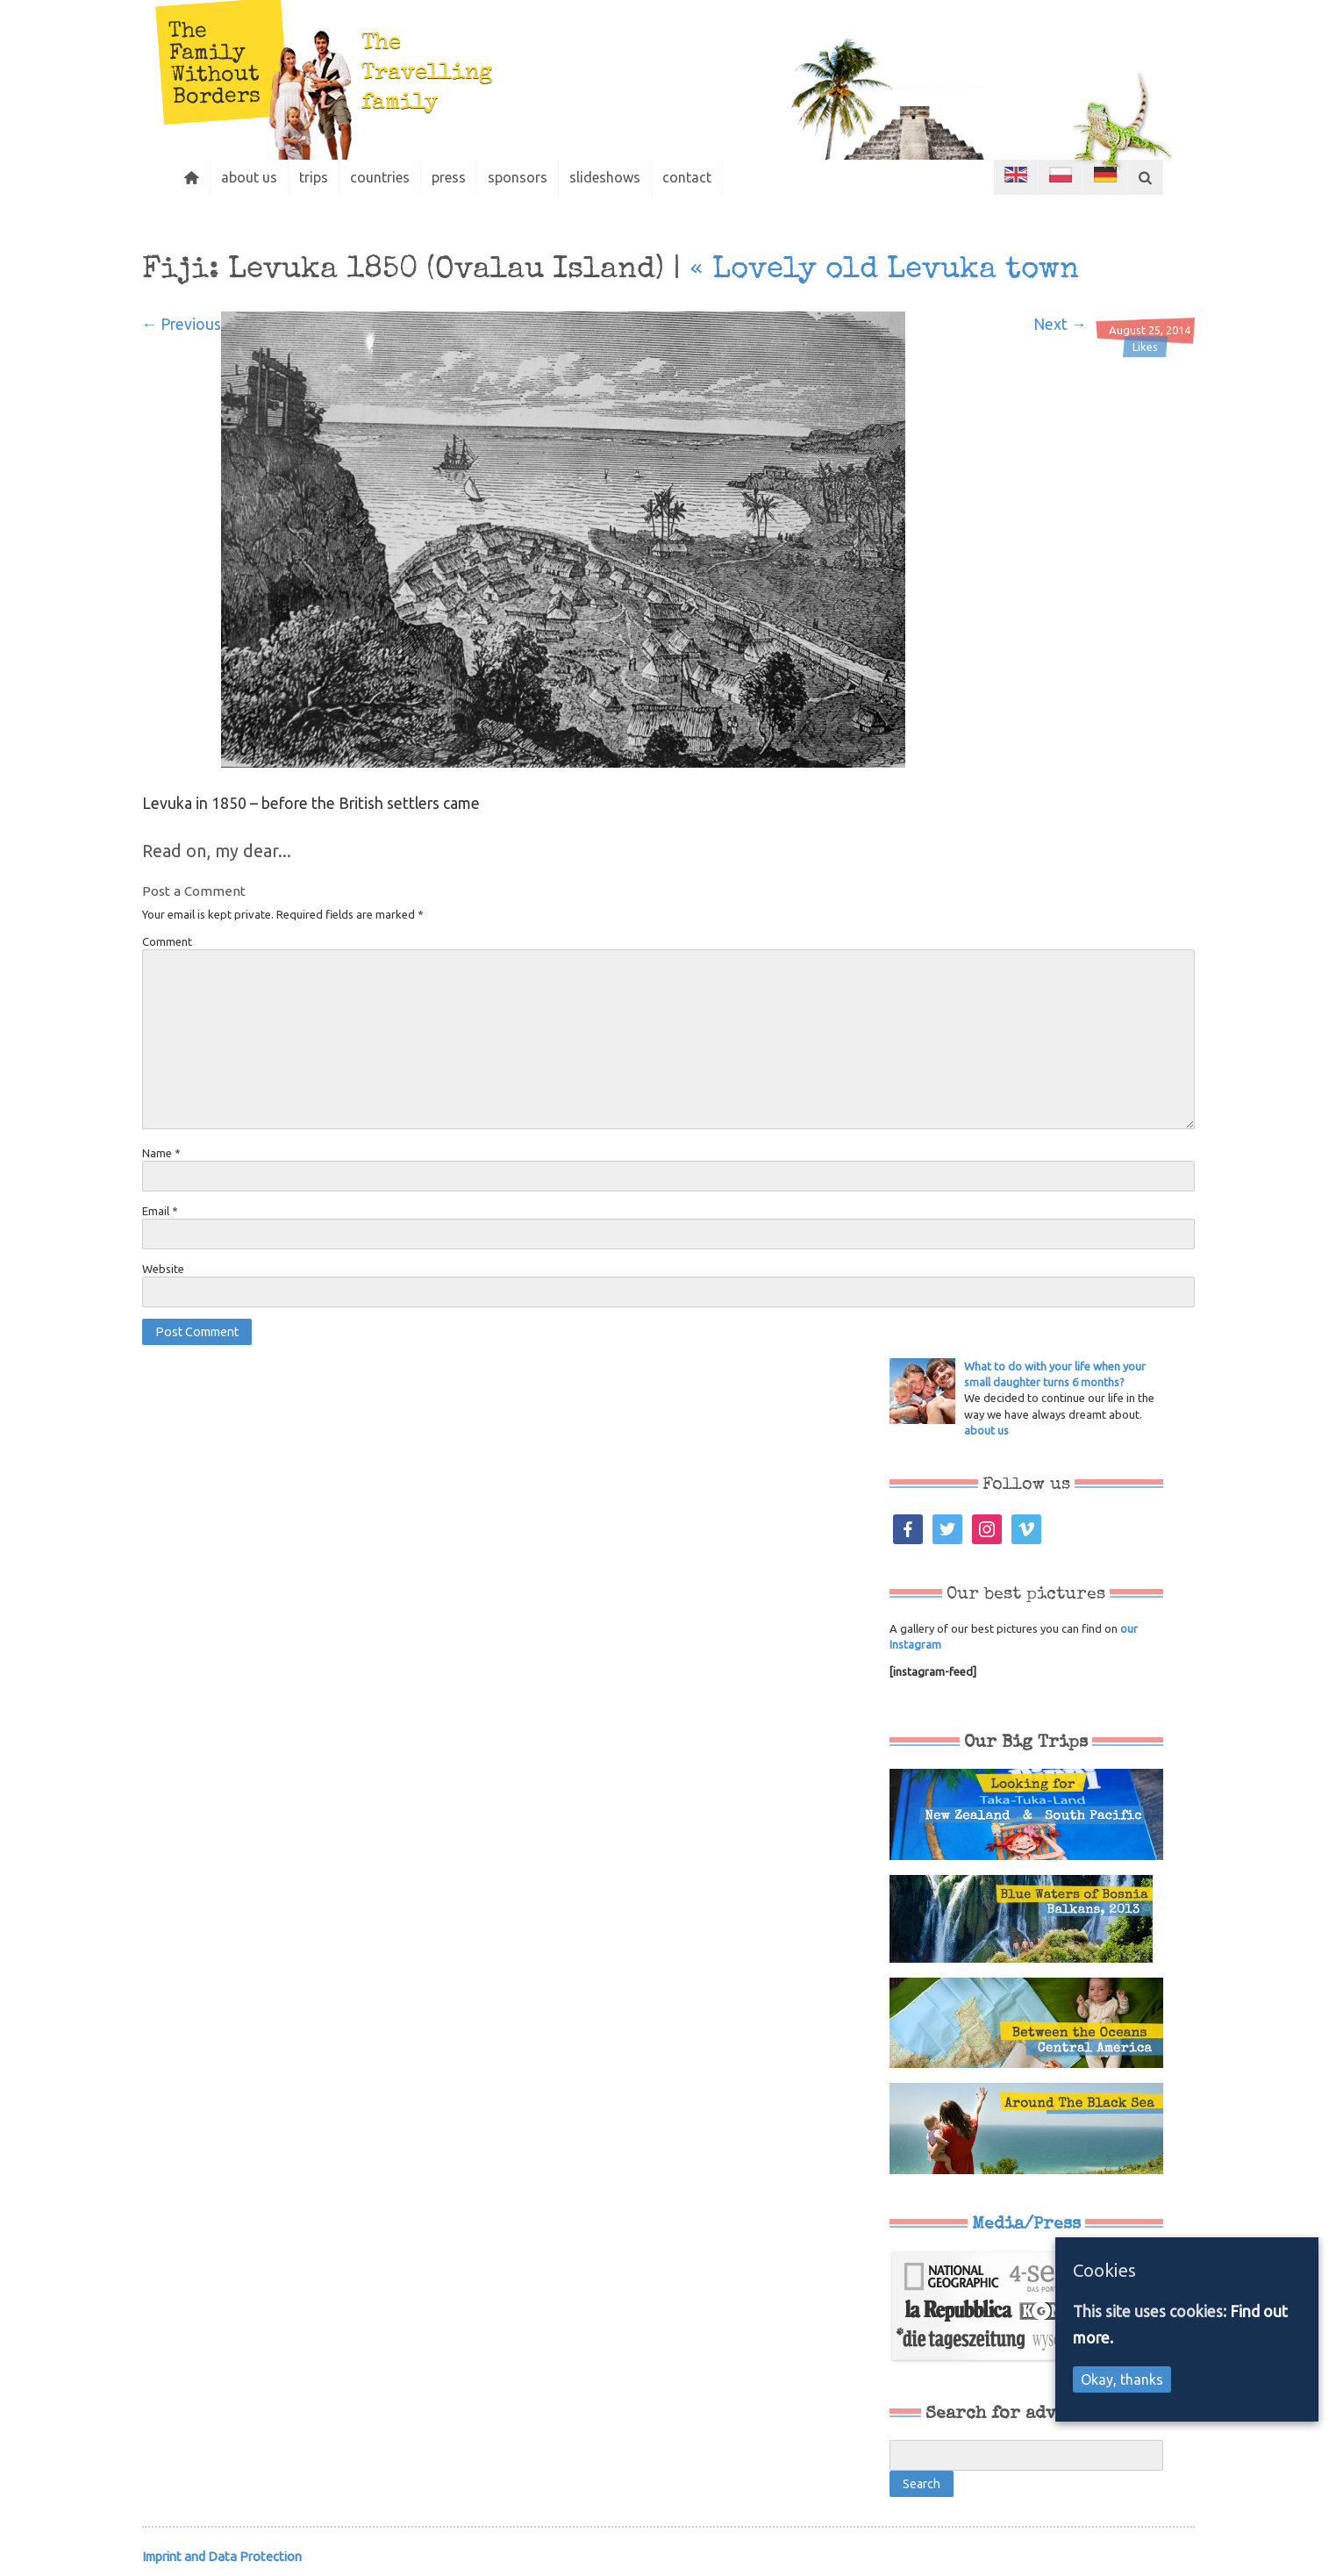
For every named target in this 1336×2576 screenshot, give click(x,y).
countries (380, 177)
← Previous (182, 324)
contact (686, 177)
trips (313, 177)
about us (249, 177)
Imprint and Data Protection (222, 2556)
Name (161, 1153)
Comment (167, 941)
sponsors (517, 177)
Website (163, 1269)
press (449, 177)
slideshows (604, 177)
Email (160, 1211)
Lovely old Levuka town (884, 269)
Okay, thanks (1122, 2379)
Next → (1060, 324)
